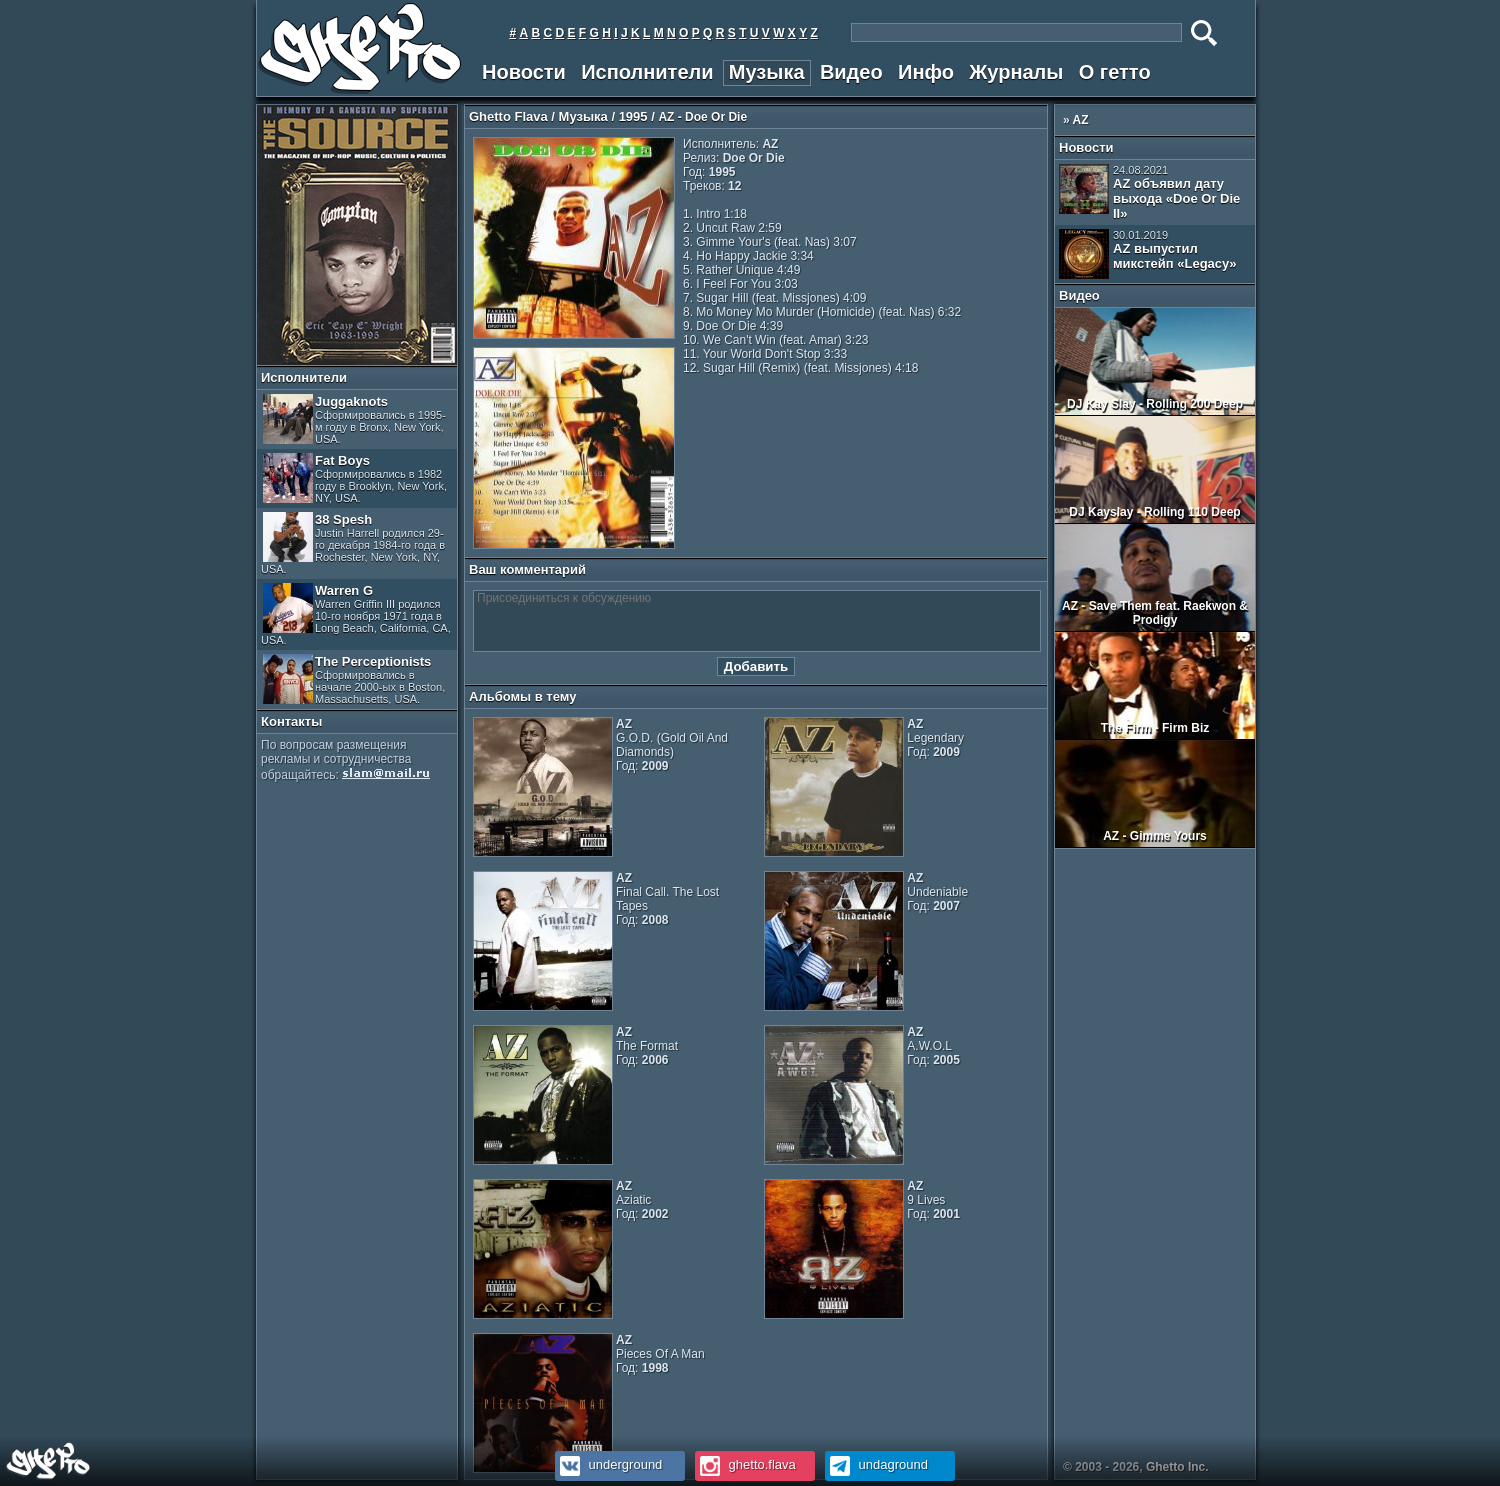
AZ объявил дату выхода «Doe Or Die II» (1149, 192)
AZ (1081, 120)
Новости (524, 72)
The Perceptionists (354, 679)
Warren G (356, 614)
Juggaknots (354, 419)
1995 (633, 116)
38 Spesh (353, 543)
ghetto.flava (745, 1464)
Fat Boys (355, 478)
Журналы (1016, 72)
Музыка (767, 72)
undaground (876, 1464)
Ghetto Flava (508, 116)
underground (608, 1464)
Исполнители (647, 72)
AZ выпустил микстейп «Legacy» (1148, 254)
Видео (851, 72)
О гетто (1115, 72)
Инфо (926, 72)
